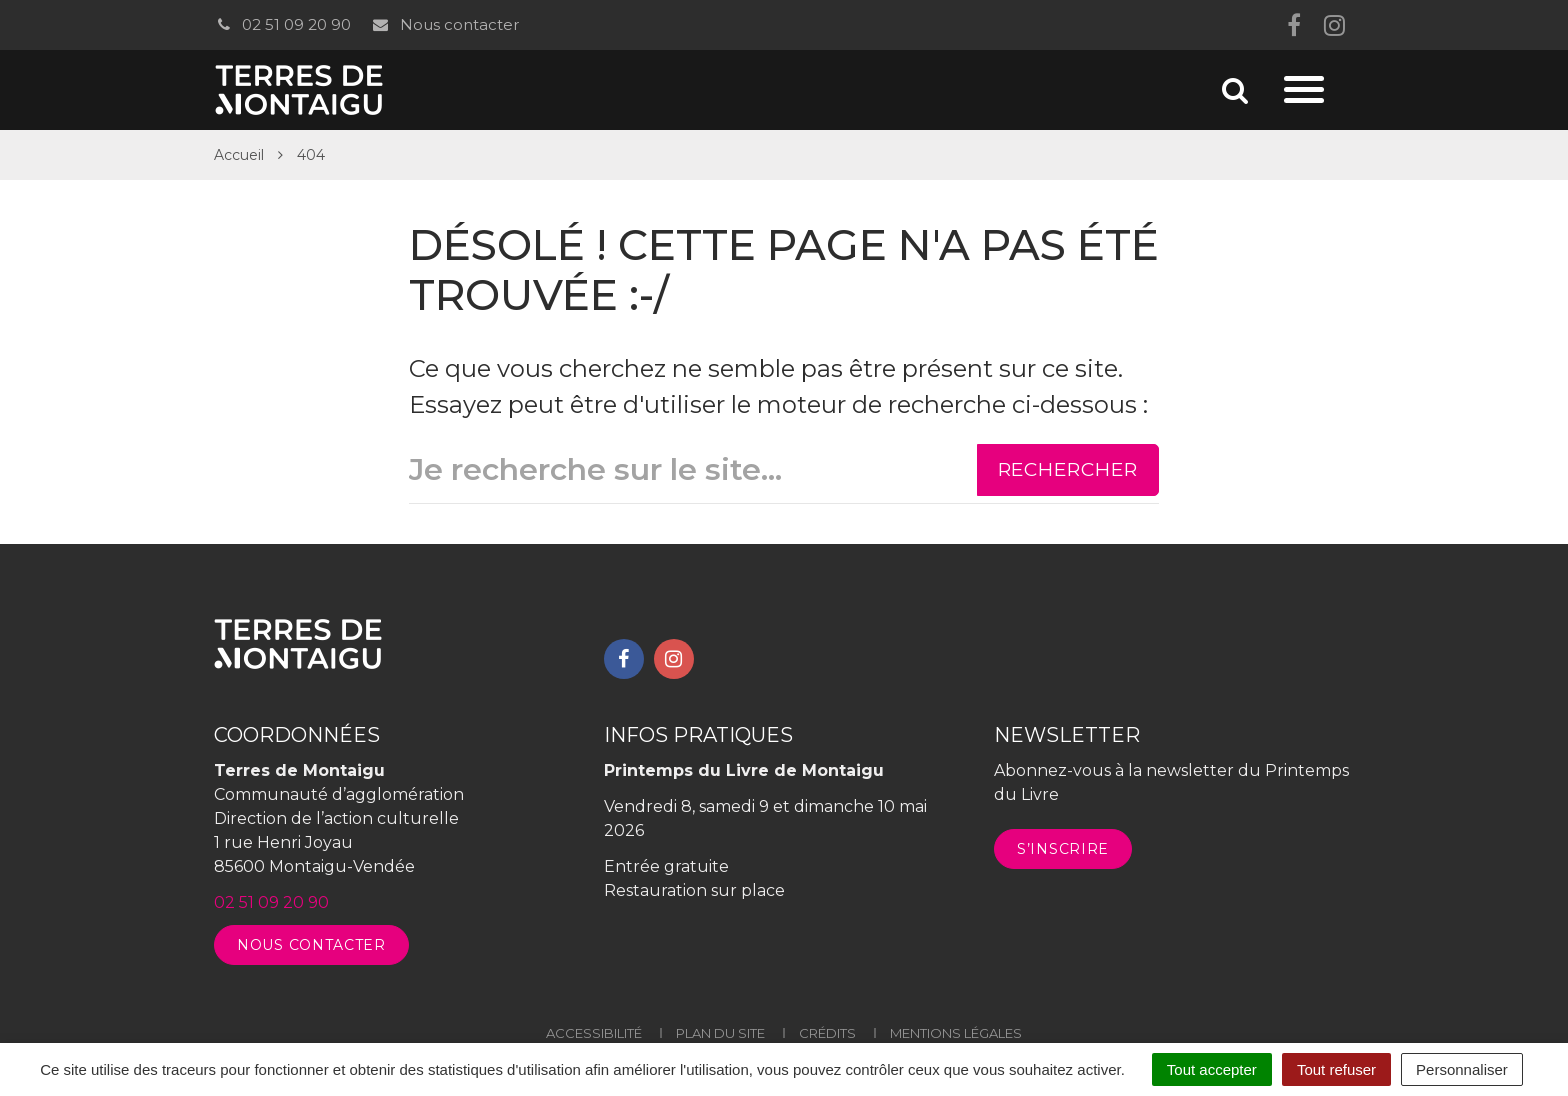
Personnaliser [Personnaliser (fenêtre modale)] (1462, 1069)
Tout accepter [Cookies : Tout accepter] (1212, 1069)
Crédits (827, 1033)
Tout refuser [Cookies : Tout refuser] (1336, 1069)
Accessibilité (594, 1033)
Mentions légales (956, 1033)
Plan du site (720, 1033)
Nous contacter (444, 24)
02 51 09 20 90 (282, 24)
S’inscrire (1063, 849)
